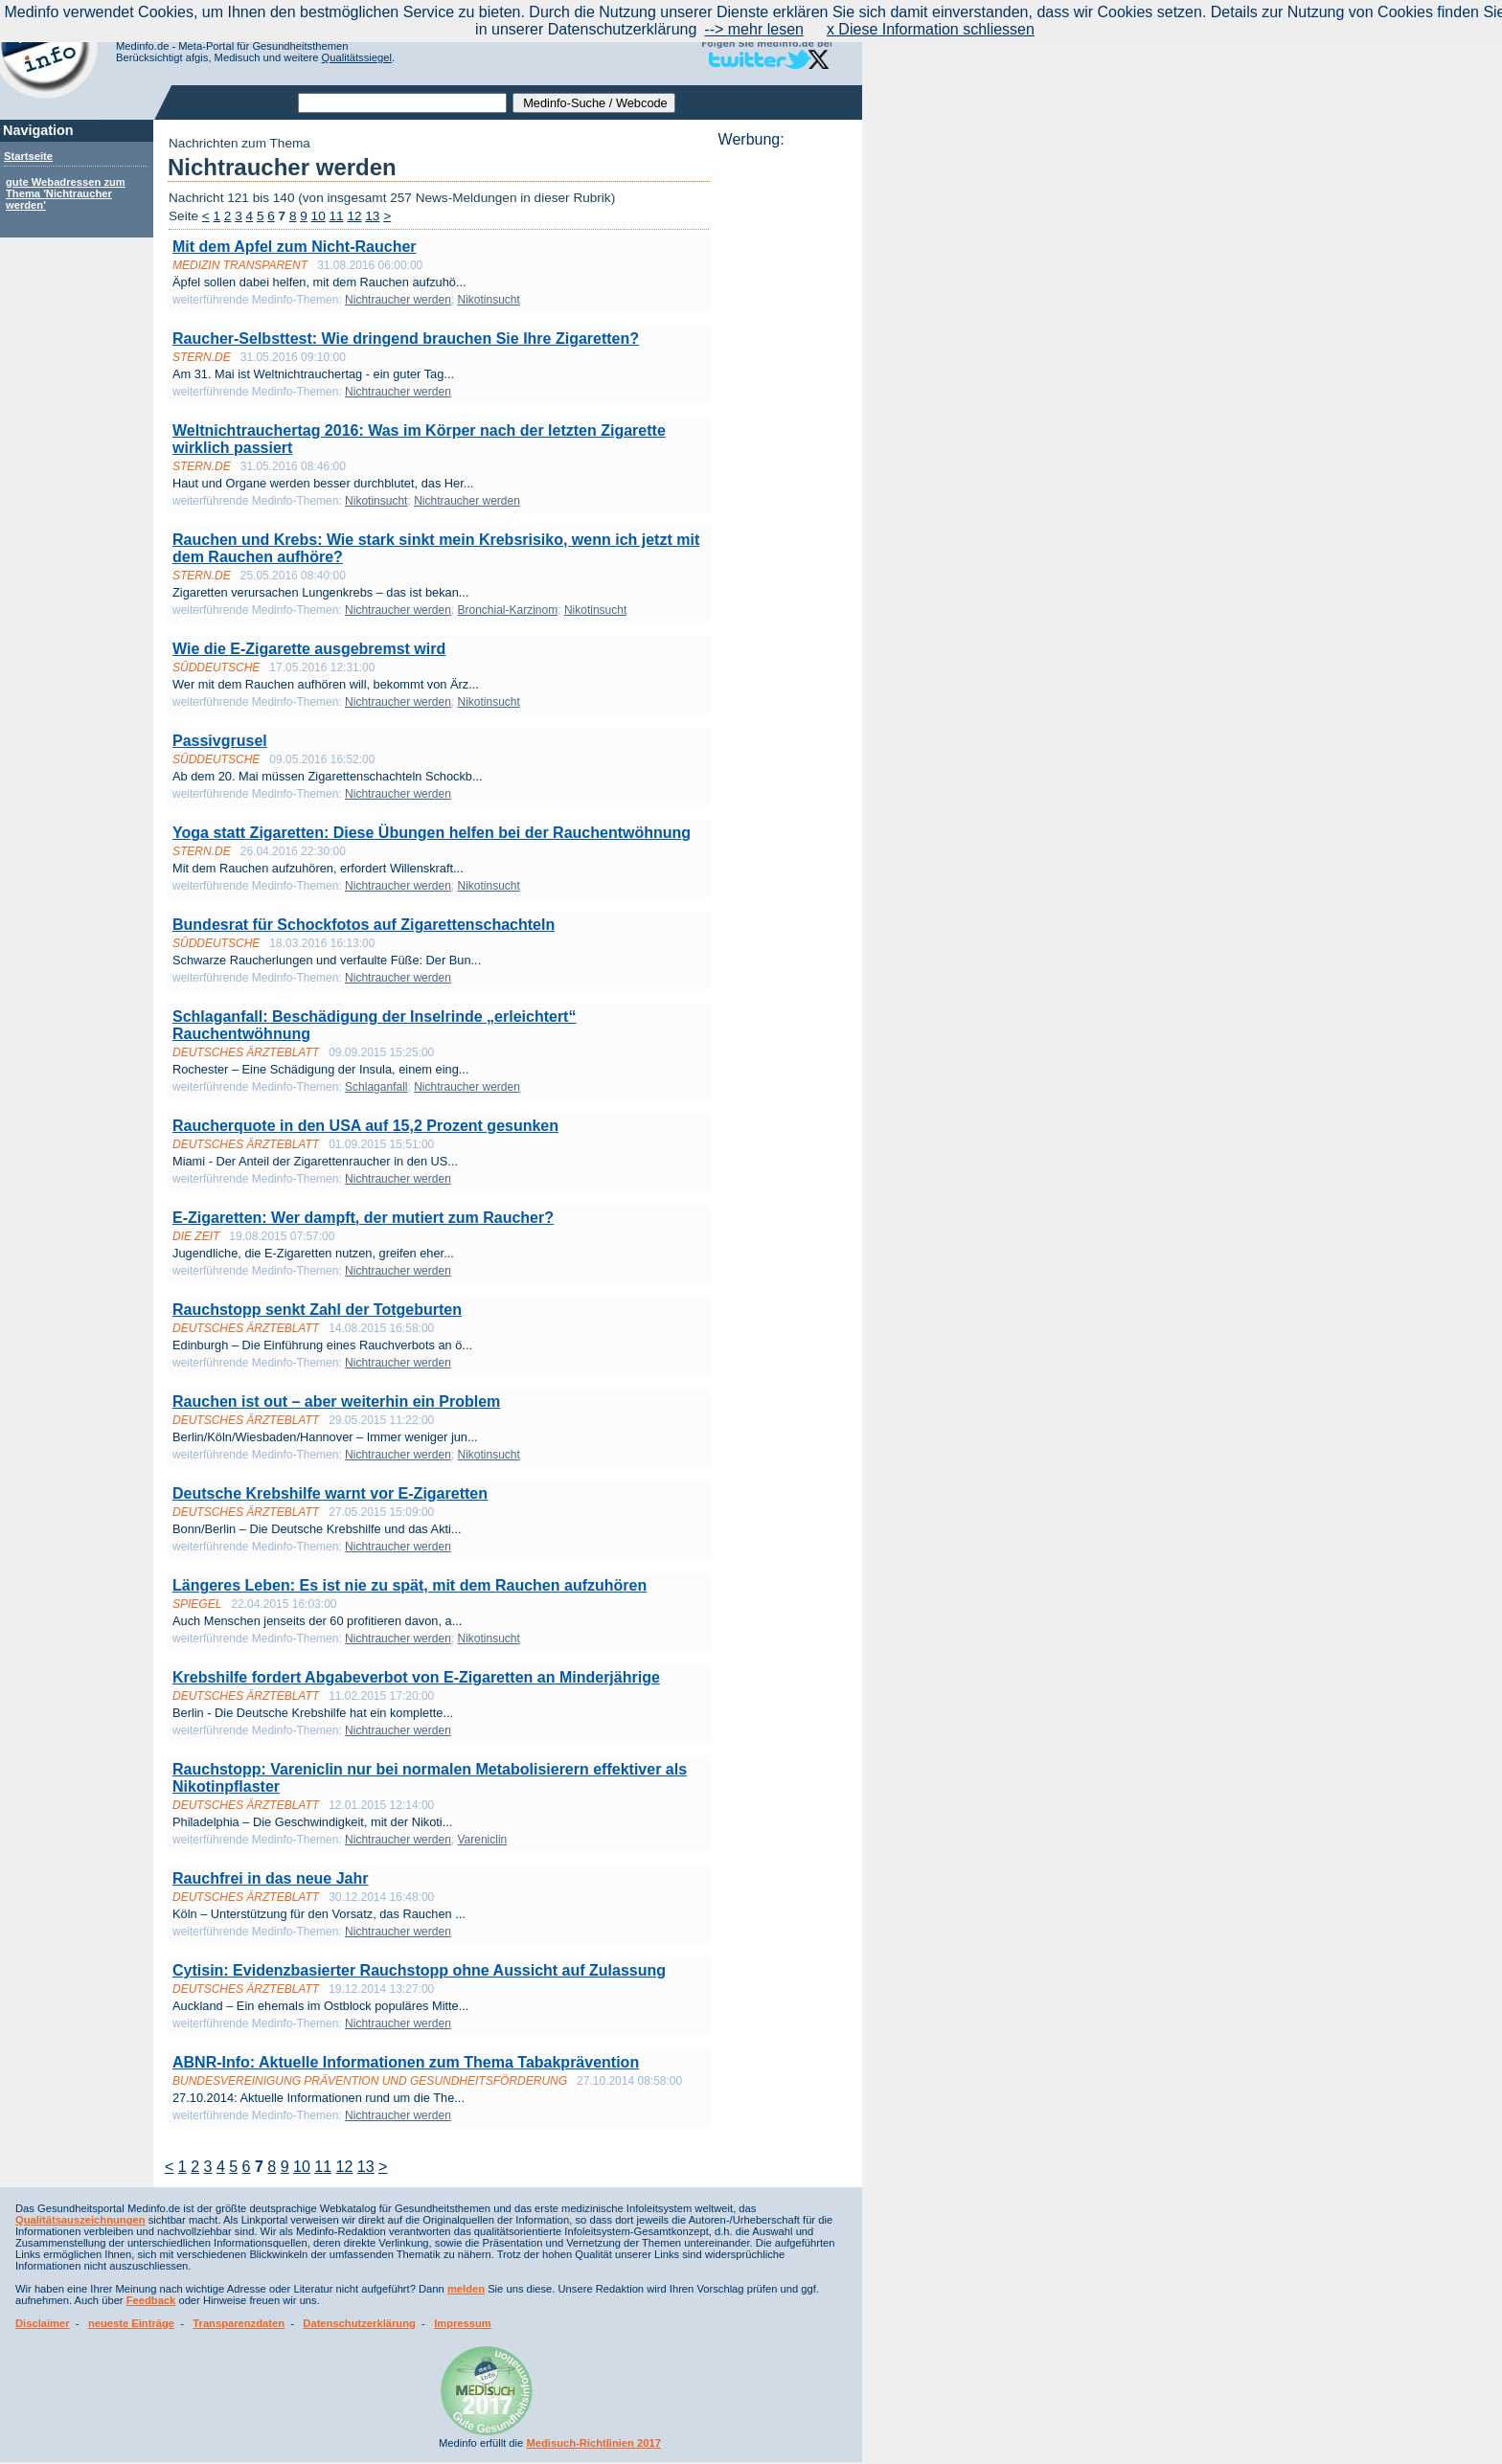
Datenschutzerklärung (359, 2323)
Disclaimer (42, 2323)
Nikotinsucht (488, 299)
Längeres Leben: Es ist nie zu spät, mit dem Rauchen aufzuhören (409, 1585)
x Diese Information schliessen (931, 29)
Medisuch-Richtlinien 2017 (593, 2443)
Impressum (462, 2323)
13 (372, 216)
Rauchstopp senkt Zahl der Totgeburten (317, 1309)
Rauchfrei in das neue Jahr (270, 1878)
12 (354, 216)
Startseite (28, 156)
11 (337, 216)
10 (318, 216)
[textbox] (402, 103)
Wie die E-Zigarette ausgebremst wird (308, 649)
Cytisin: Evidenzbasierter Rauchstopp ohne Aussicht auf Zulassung (419, 1970)
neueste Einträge (131, 2323)
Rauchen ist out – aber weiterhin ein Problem (336, 1401)
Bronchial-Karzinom (507, 610)
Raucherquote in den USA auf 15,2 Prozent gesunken (365, 1126)
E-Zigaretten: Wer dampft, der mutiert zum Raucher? (363, 1217)
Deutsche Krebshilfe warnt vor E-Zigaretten (330, 1493)
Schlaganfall (376, 1087)
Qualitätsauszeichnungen (80, 2220)
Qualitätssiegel (357, 57)
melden (466, 2288)
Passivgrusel (219, 741)
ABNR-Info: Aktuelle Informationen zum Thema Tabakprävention (405, 2062)
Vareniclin (482, 1839)
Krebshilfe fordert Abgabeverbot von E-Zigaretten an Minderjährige (416, 1677)
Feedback (151, 2300)
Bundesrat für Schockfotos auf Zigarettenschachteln (363, 924)
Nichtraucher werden (398, 299)
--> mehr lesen (754, 29)
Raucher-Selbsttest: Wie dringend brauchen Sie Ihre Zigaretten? (405, 338)
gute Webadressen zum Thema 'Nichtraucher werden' (65, 193)
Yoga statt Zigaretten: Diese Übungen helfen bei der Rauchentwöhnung (431, 833)
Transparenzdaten (238, 2323)
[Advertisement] (784, 435)
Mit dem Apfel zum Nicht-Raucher (294, 246)
